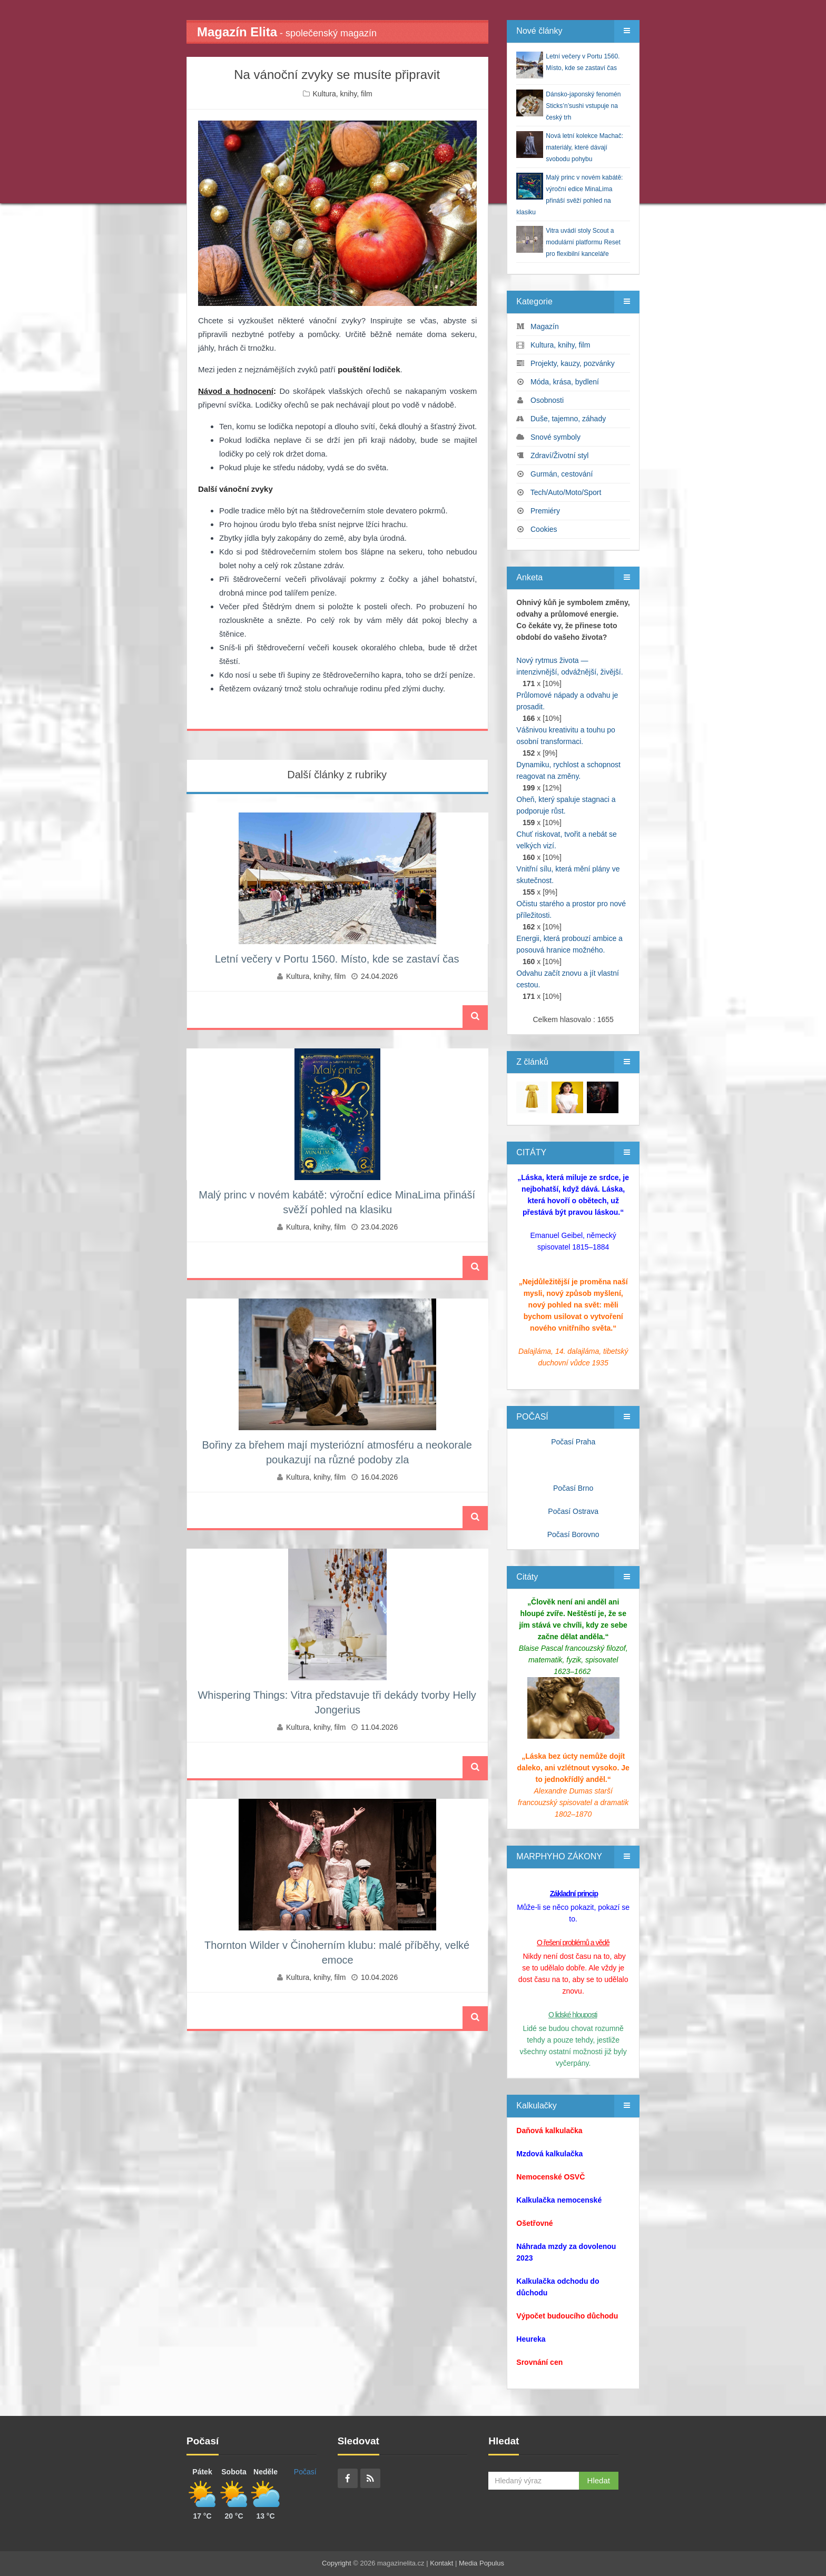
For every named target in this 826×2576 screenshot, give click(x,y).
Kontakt (441, 2563)
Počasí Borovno (573, 1534)
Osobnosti (547, 400)
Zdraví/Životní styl (559, 455)
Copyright (336, 2563)
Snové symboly (555, 437)
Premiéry (545, 511)
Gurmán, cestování (561, 474)
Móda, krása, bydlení (564, 382)
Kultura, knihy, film (342, 94)
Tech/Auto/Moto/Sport (566, 492)
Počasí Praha (573, 1442)
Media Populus (481, 2563)
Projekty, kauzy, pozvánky (572, 363)
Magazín (544, 326)
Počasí (305, 2472)
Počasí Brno (573, 1488)
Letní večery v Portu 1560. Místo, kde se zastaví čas (337, 959)
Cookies (543, 529)
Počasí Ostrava (573, 1511)
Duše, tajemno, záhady (568, 418)
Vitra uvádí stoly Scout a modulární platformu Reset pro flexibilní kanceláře (583, 242)
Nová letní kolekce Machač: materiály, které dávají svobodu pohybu (584, 147)
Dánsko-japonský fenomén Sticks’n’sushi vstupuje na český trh (583, 106)
